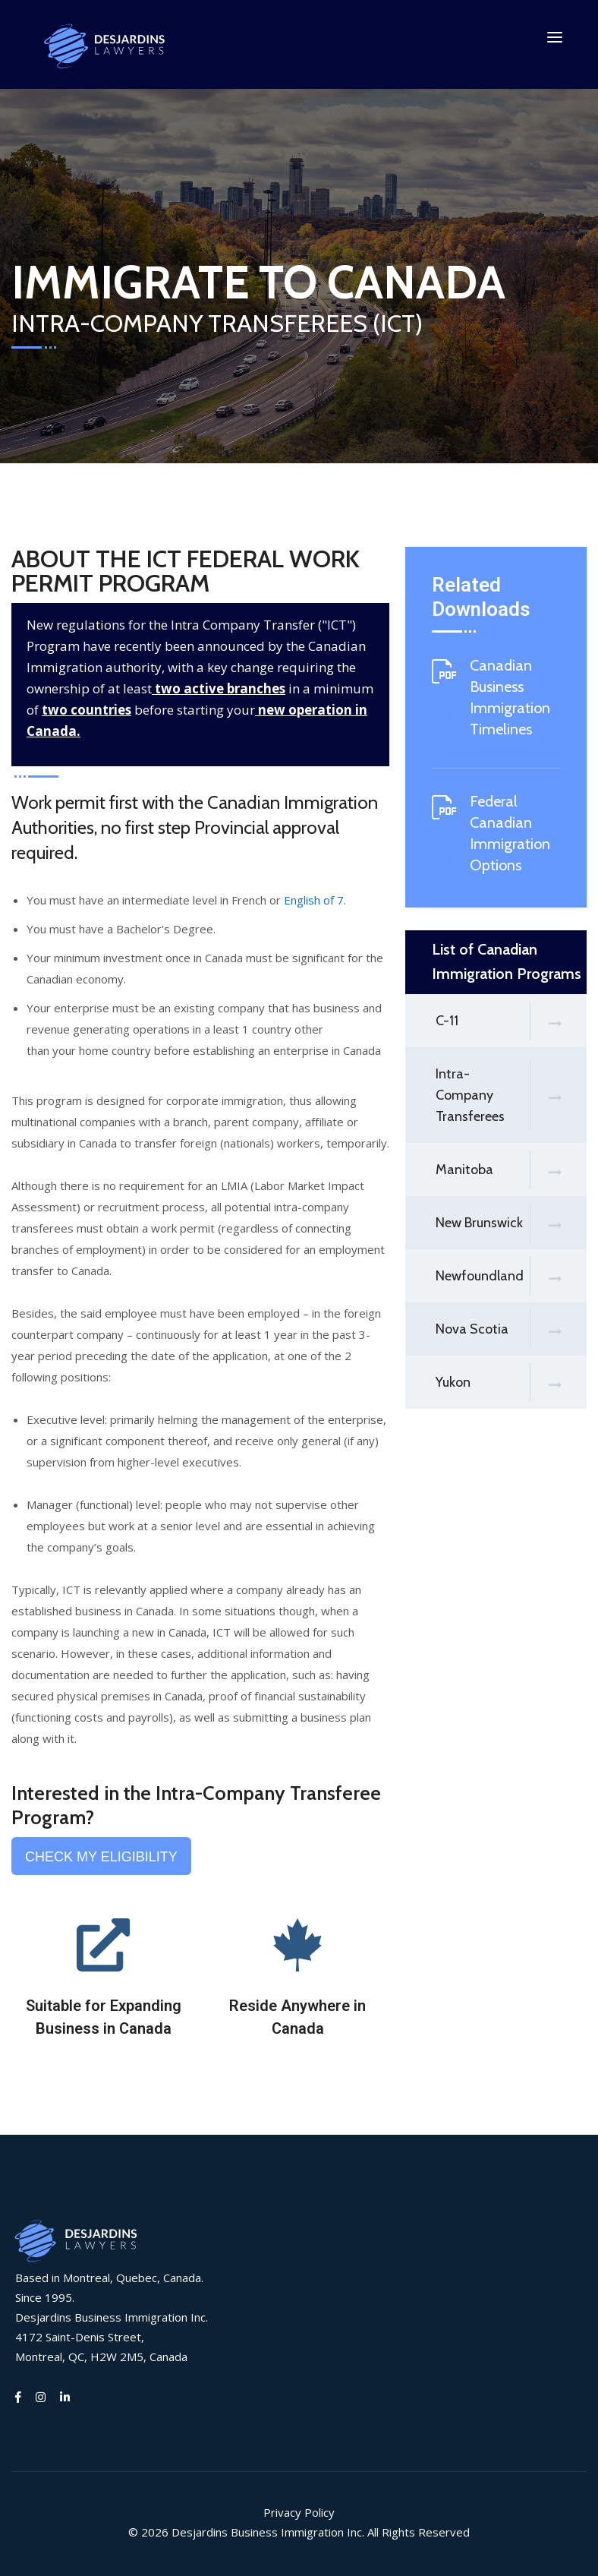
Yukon (511, 1383)
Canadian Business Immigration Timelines (510, 698)
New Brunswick (511, 1223)
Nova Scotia (511, 1329)
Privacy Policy (299, 2512)
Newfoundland (511, 1276)
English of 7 (314, 900)
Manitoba (511, 1170)
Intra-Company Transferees (511, 1096)
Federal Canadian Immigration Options (510, 834)
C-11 (511, 1021)
